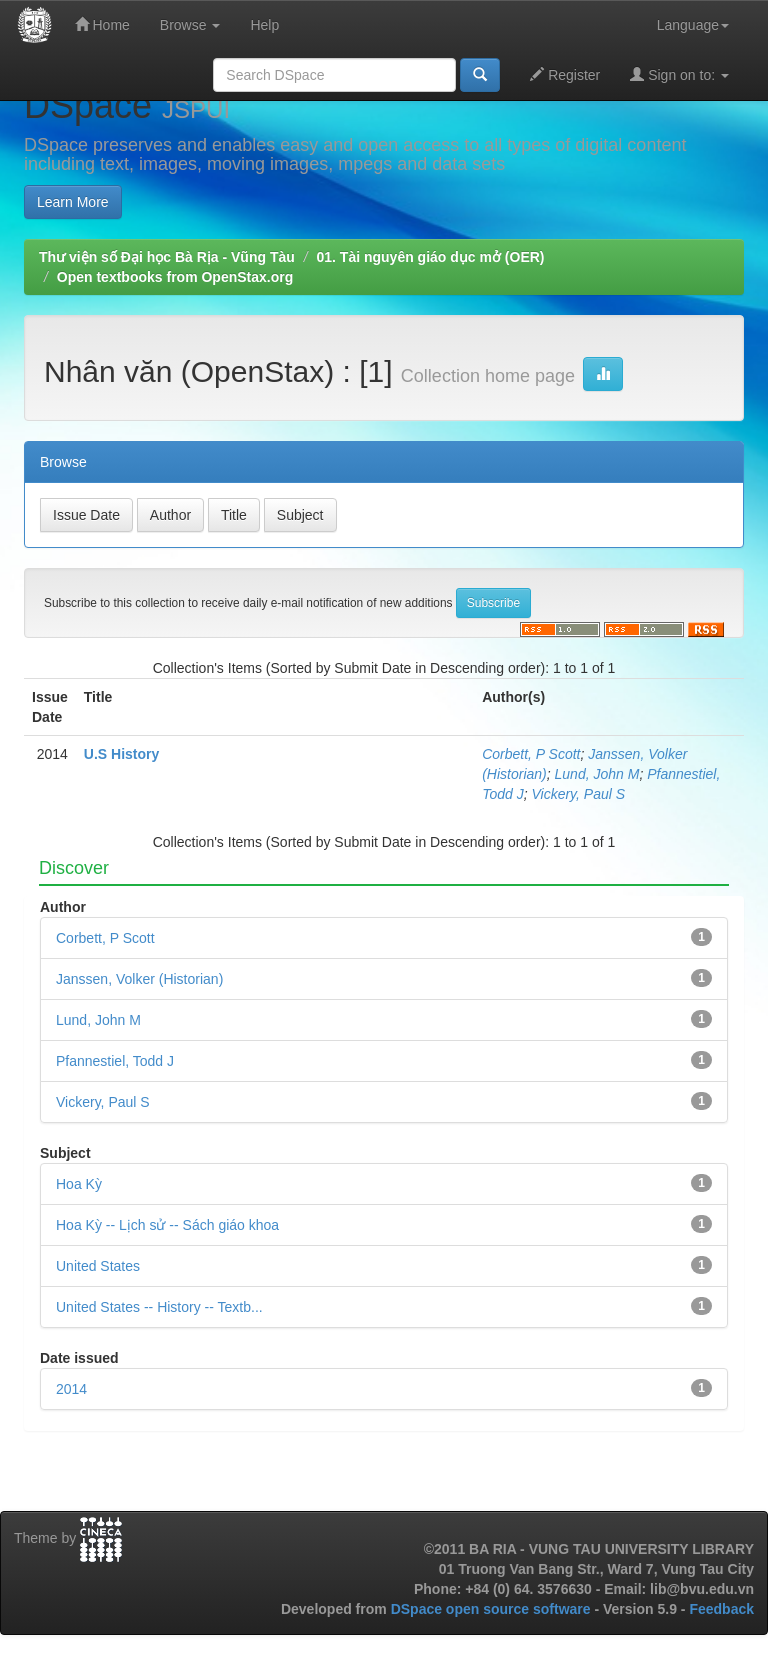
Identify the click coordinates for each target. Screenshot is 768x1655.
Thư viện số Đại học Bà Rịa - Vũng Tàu (167, 257)
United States (98, 1266)
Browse (190, 25)
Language (693, 25)
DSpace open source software (493, 1609)
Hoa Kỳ (79, 1184)
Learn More (73, 202)
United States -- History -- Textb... (159, 1307)
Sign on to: (679, 74)
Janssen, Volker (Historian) (139, 979)
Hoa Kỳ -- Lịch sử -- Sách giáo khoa (167, 1225)
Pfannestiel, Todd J (115, 1061)
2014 (71, 1389)
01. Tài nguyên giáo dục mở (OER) (430, 257)
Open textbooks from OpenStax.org (175, 277)
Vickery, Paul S (578, 794)
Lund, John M (597, 774)
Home (102, 24)
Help (264, 25)
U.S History (121, 754)
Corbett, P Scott (531, 754)
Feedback (721, 1609)
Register (565, 74)
